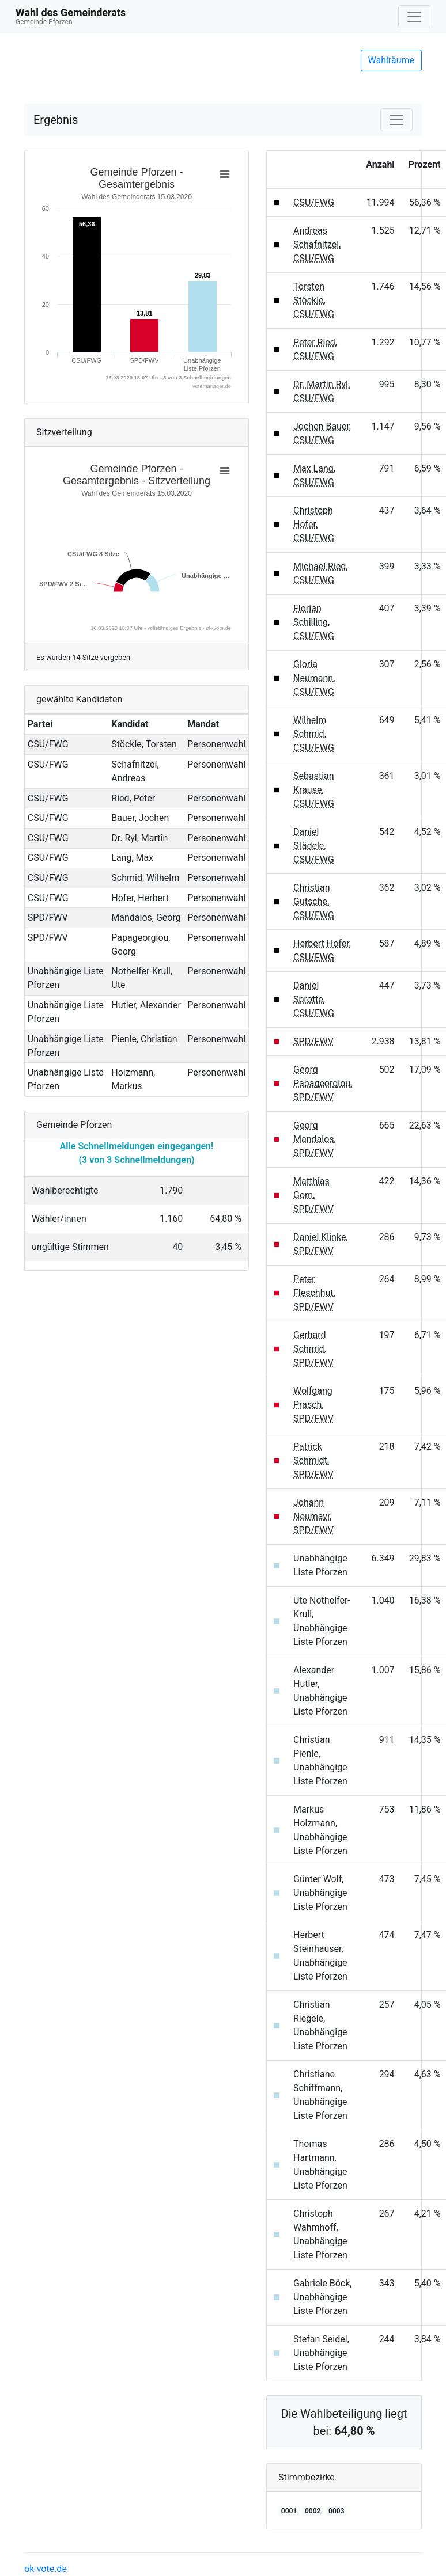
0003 (336, 2511)
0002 (313, 2511)
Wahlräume (391, 60)
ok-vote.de (45, 2568)
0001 (289, 2511)
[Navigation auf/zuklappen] (414, 16)
